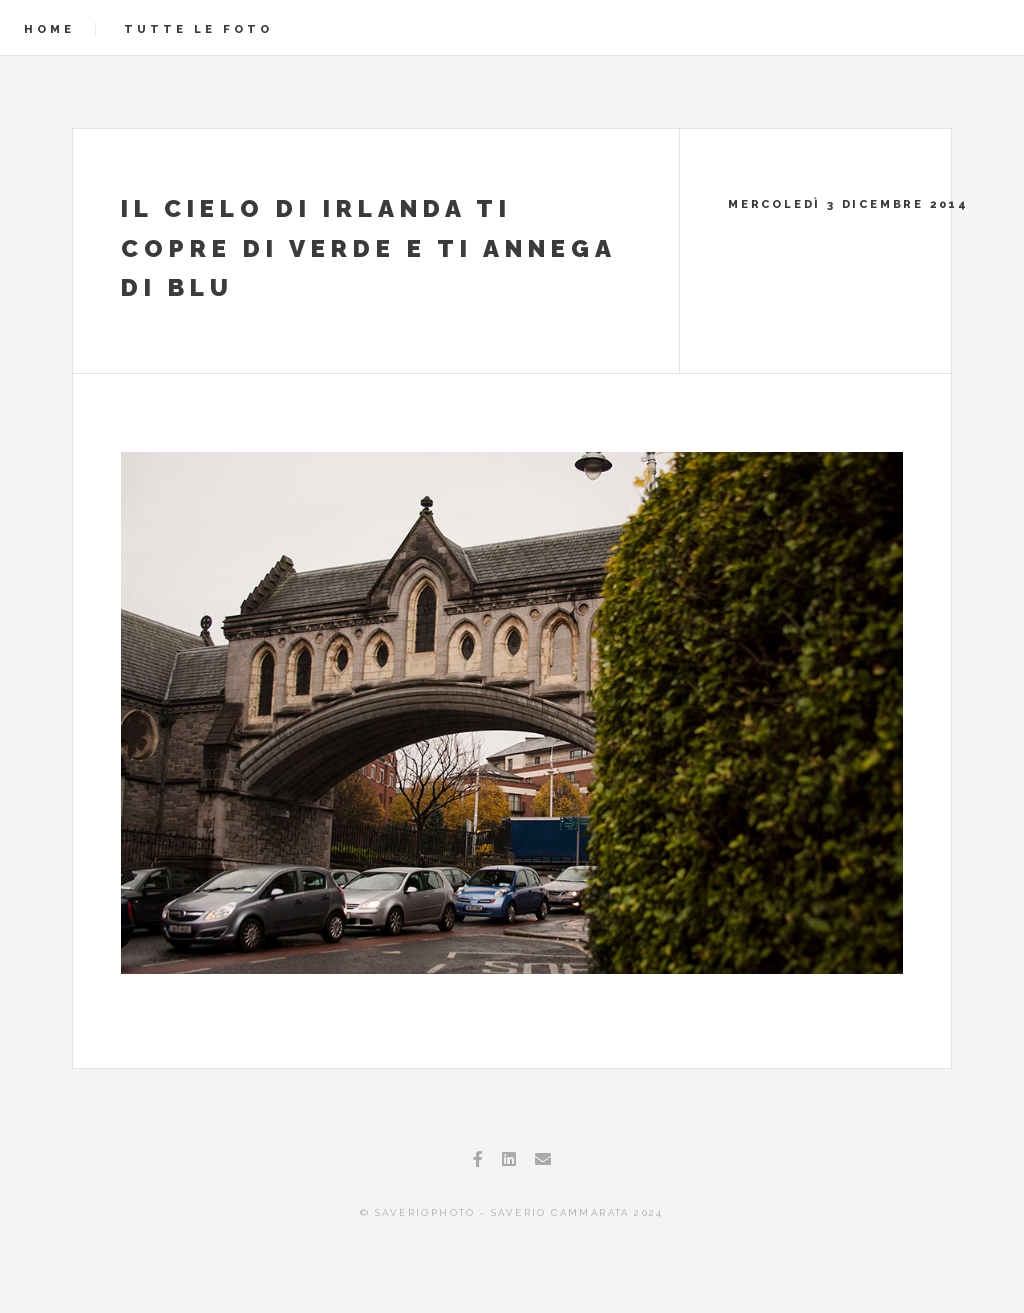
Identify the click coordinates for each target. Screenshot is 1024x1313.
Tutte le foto (198, 29)
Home (49, 29)
